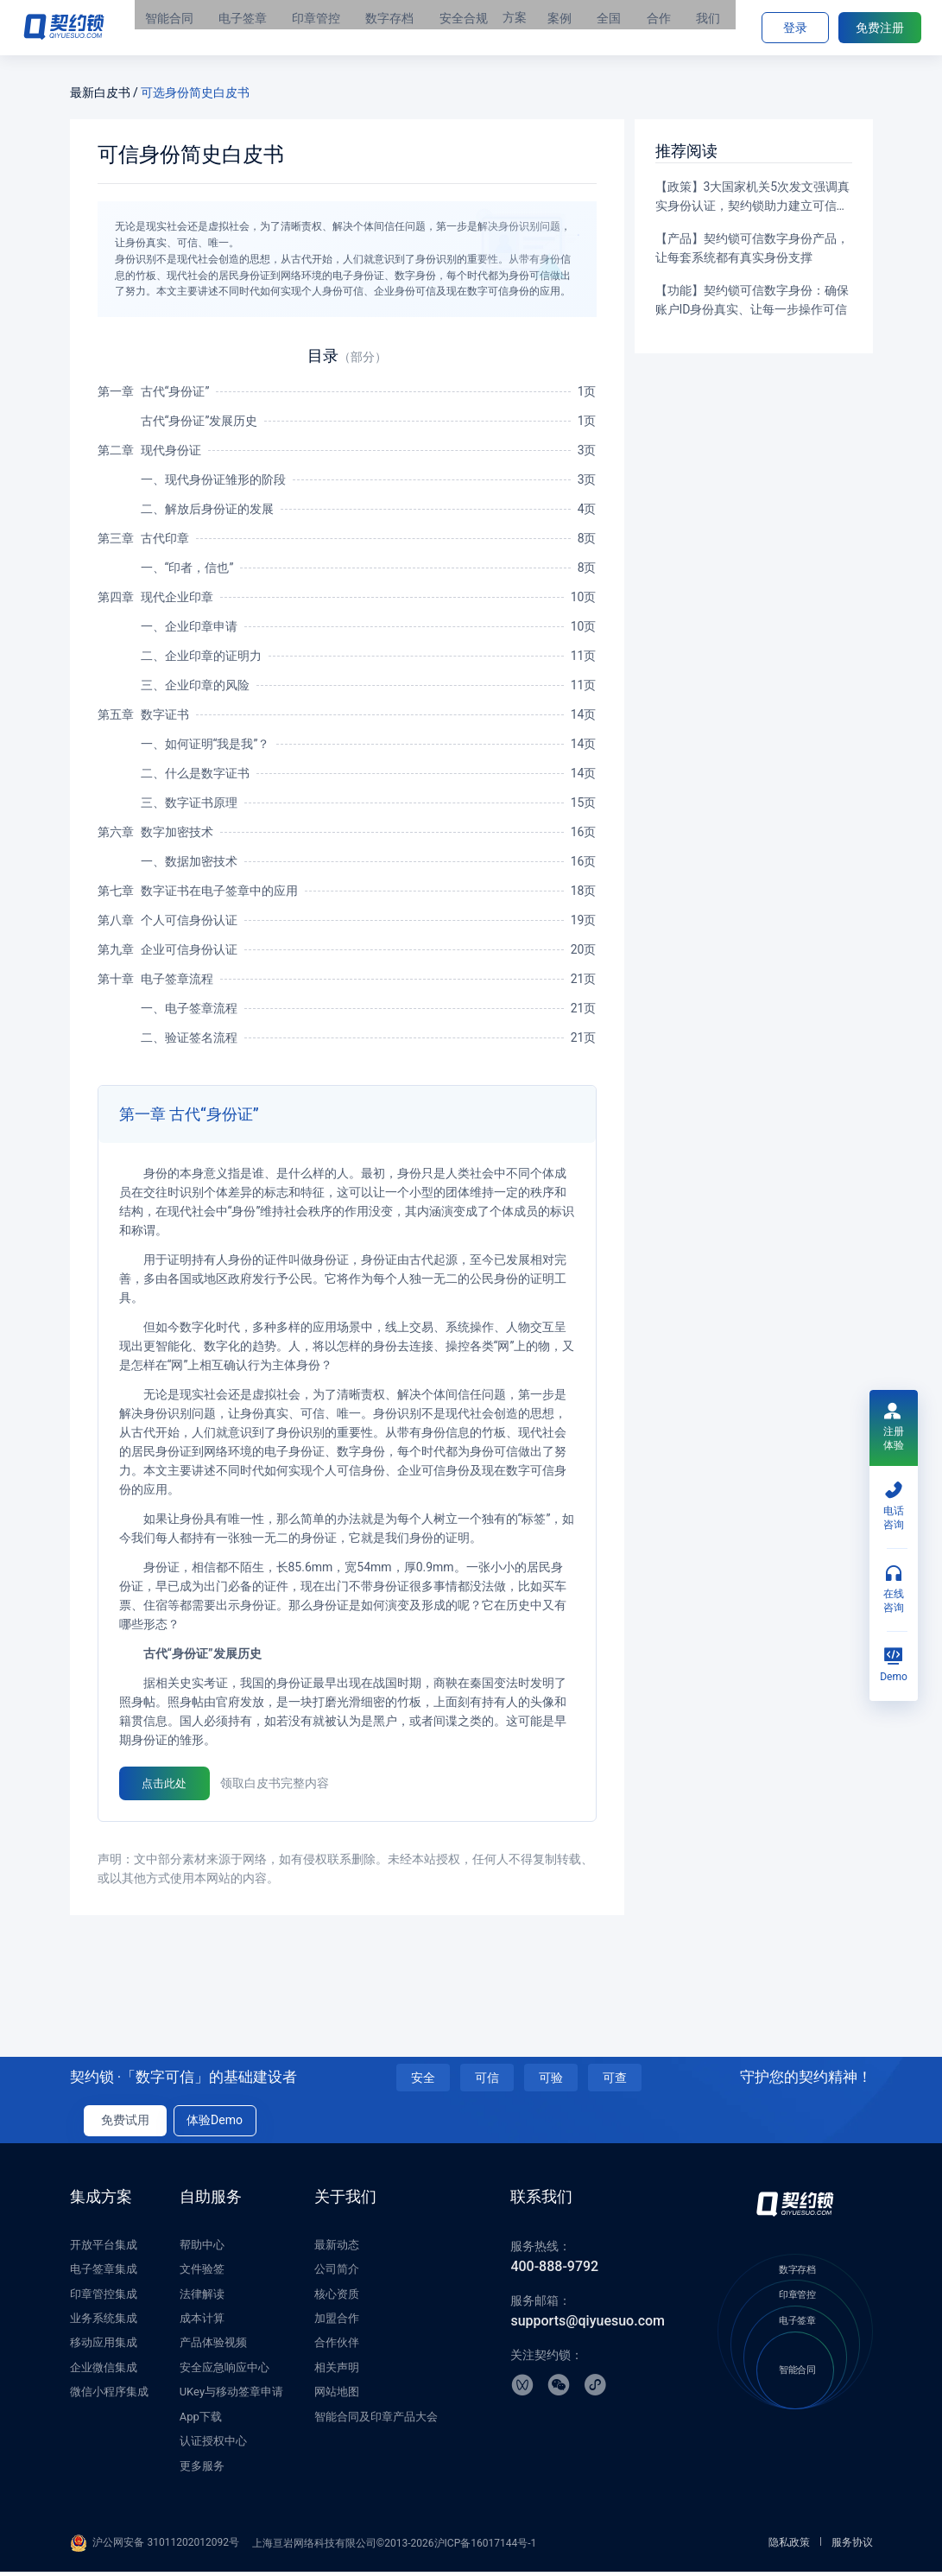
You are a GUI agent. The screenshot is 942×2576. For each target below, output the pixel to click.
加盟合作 (336, 2322)
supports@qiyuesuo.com (587, 2326)
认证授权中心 (213, 2446)
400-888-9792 (554, 2271)
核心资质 (336, 2298)
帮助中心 (202, 2249)
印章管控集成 (103, 2298)
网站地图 (336, 2396)
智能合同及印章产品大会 (376, 2420)
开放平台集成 (103, 2249)
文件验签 (202, 2274)
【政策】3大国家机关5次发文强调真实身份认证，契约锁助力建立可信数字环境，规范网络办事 (752, 197)
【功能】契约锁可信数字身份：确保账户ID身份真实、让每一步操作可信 (752, 299)
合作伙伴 (336, 2347)
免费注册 (880, 28)
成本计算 (202, 2322)
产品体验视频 (213, 2347)
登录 (795, 28)
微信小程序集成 (109, 2396)
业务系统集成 (103, 2322)
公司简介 (336, 2274)
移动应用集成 (103, 2347)
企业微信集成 (103, 2371)
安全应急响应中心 (224, 2371)
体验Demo (215, 2125)
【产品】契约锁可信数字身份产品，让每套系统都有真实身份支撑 (752, 248)
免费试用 (125, 2125)
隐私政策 (789, 2547)
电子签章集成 (103, 2274)
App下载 (201, 2420)
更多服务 (202, 2470)
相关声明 (336, 2371)
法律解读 (202, 2298)
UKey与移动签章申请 (231, 2396)
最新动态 (336, 2249)
